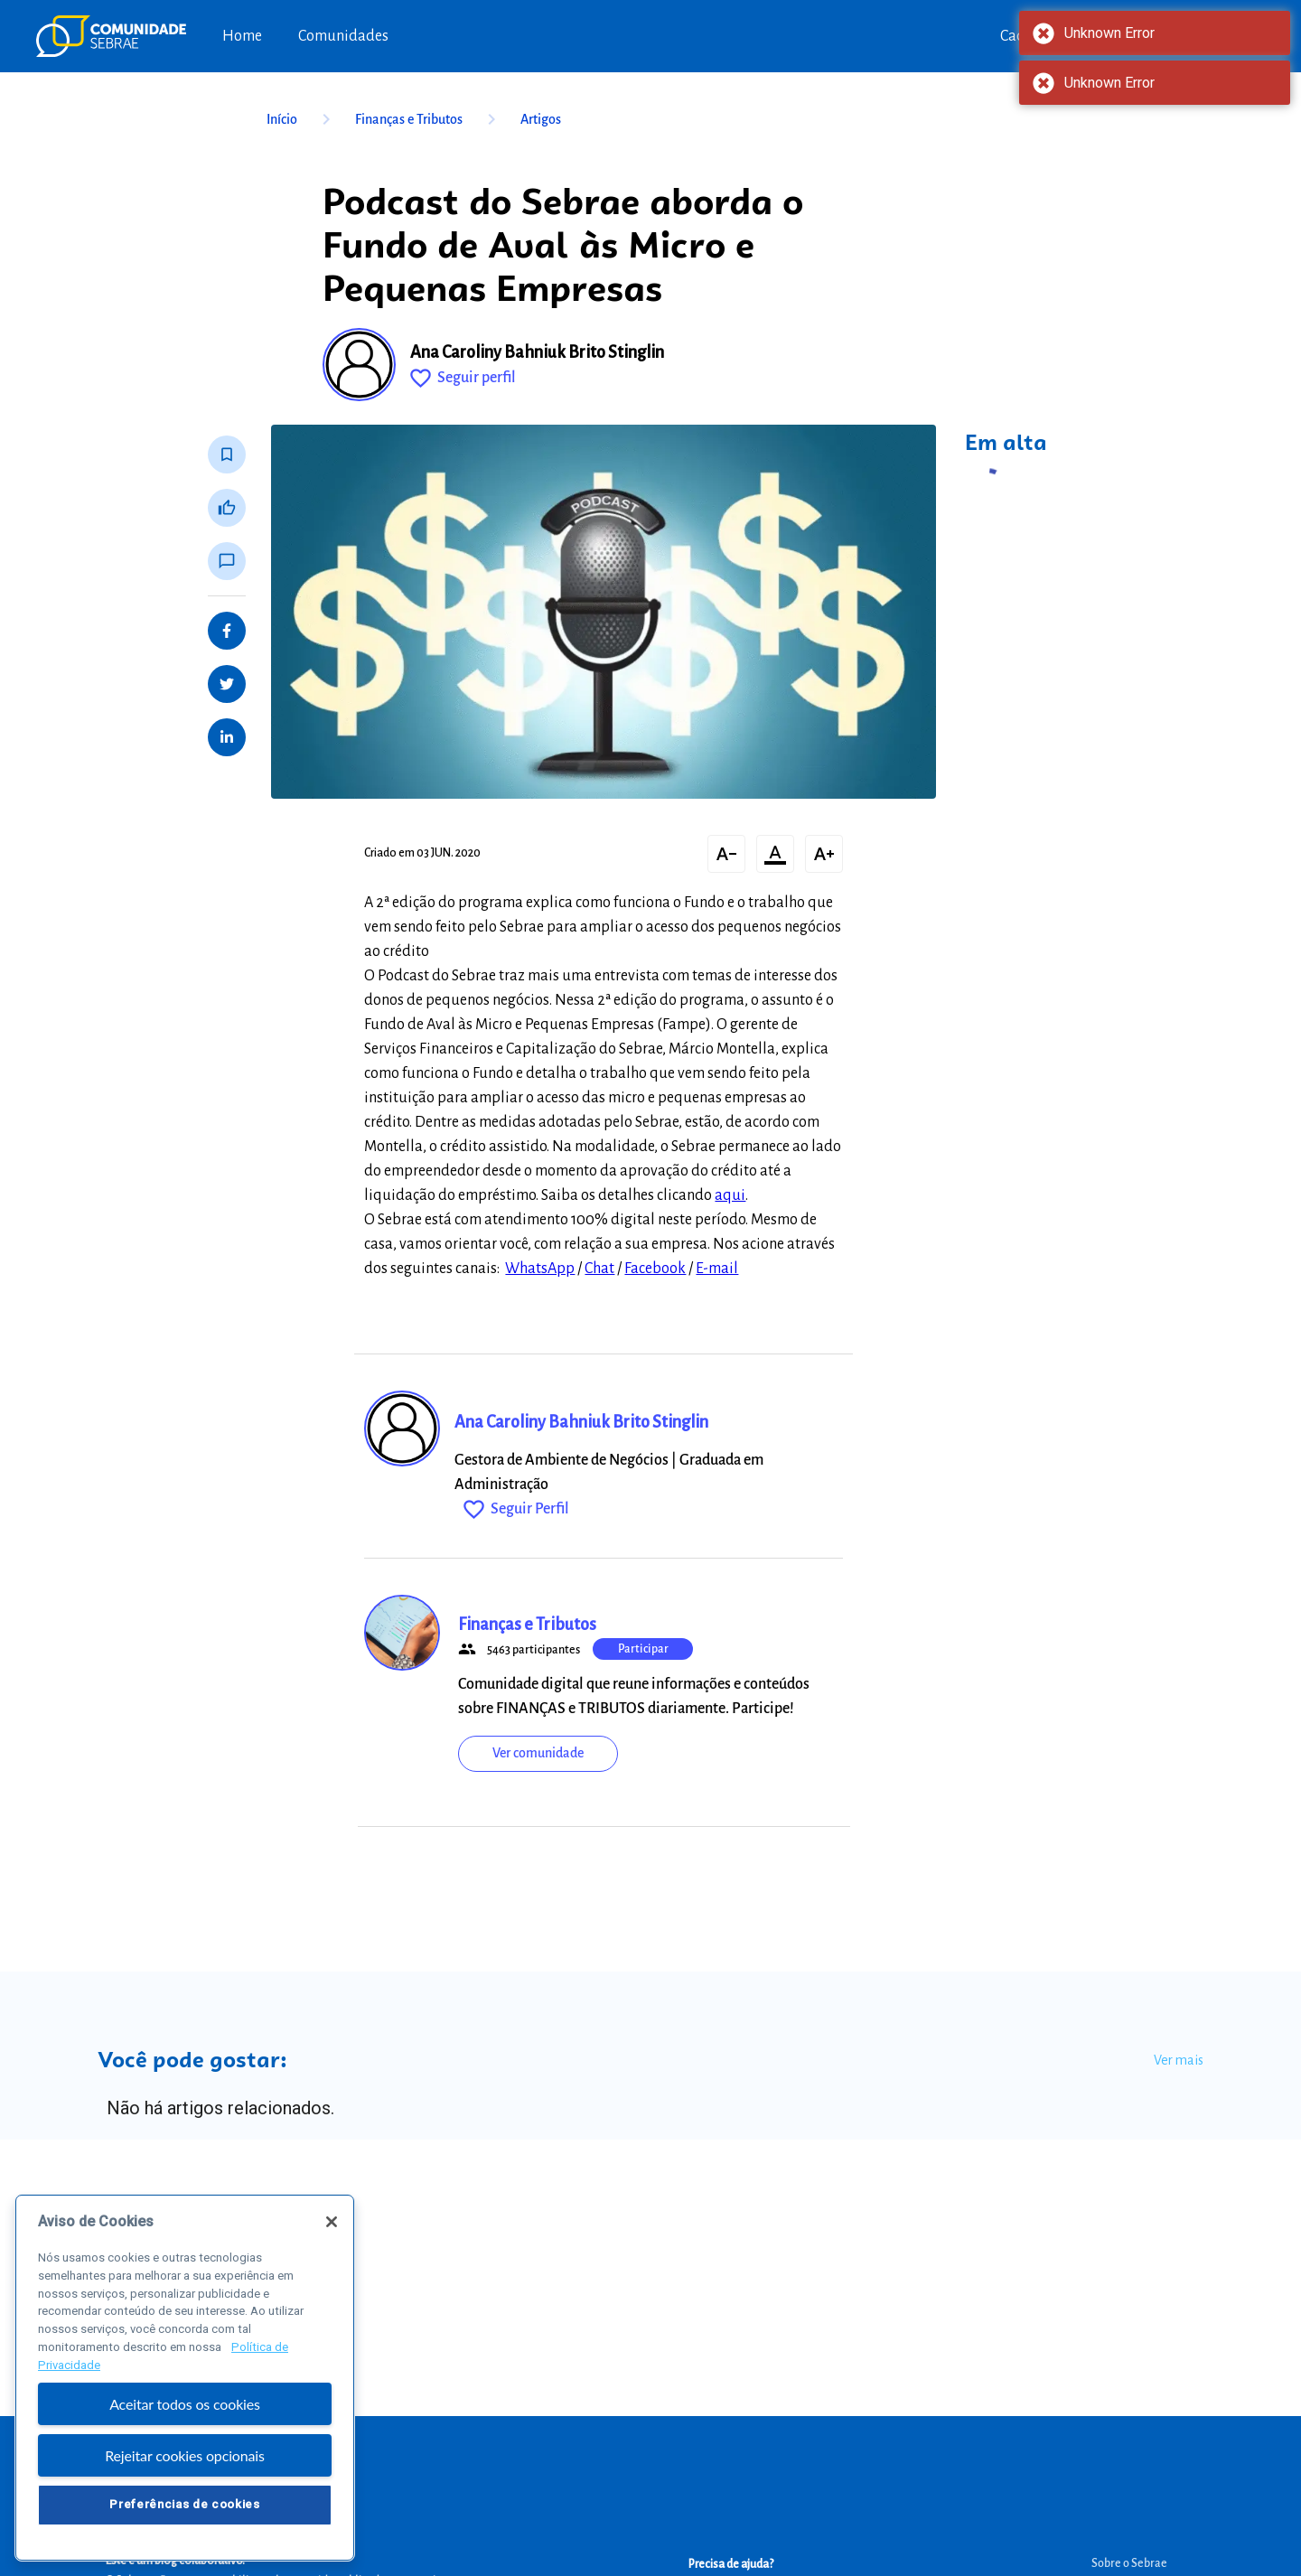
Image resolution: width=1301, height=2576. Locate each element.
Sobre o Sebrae (1129, 2563)
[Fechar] (331, 2226)
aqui (730, 1195)
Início (302, 119)
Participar (643, 1649)
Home (242, 36)
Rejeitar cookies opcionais (185, 2459)
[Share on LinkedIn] (227, 737)
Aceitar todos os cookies (184, 2408)
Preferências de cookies (184, 2508)
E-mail (717, 1268)
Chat (599, 1268)
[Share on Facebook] (227, 631)
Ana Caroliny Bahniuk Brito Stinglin (537, 352)
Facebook (655, 1268)
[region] (184, 2382)
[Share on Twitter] (227, 684)
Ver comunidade (538, 1753)
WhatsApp (540, 1268)
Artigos (540, 119)
